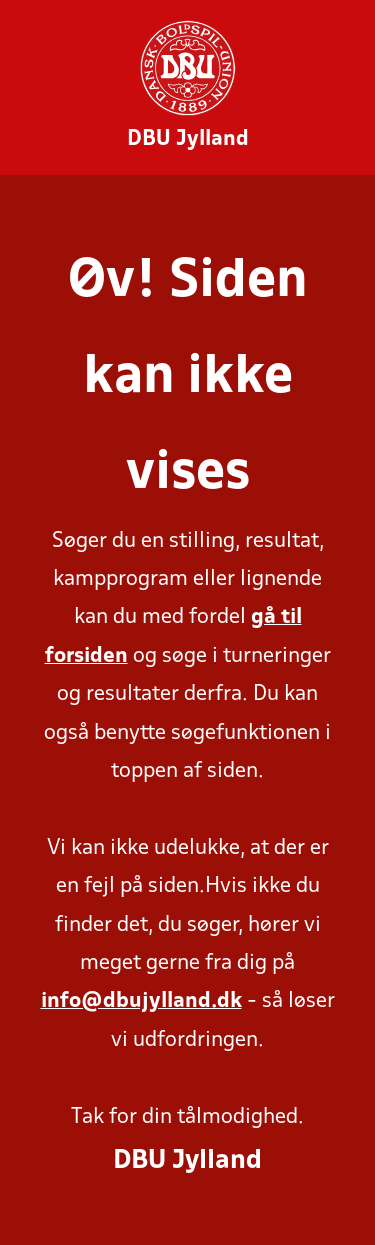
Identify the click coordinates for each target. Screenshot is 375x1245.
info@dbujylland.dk (141, 1001)
